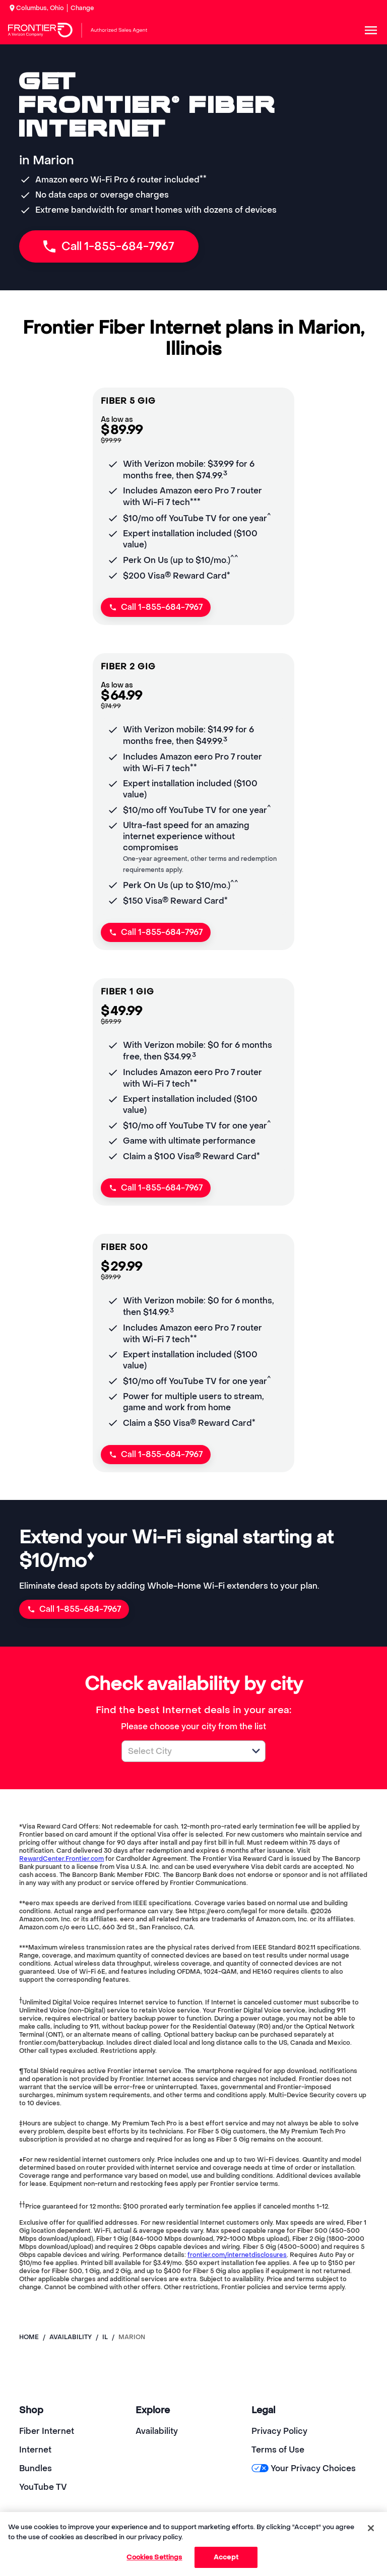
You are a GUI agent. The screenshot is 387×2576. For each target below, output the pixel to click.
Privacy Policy (279, 2431)
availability (70, 2337)
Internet (35, 2449)
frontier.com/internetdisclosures (237, 2255)
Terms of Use (277, 2449)
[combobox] (182, 1751)
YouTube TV (43, 2487)
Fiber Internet (46, 2431)
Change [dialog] (82, 8)
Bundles (35, 2468)
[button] (256, 1751)
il (105, 2337)
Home (29, 2337)
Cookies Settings (154, 2557)
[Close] (371, 2528)
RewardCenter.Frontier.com (61, 1859)
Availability (157, 2431)
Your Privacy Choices (303, 2468)
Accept (226, 2557)
